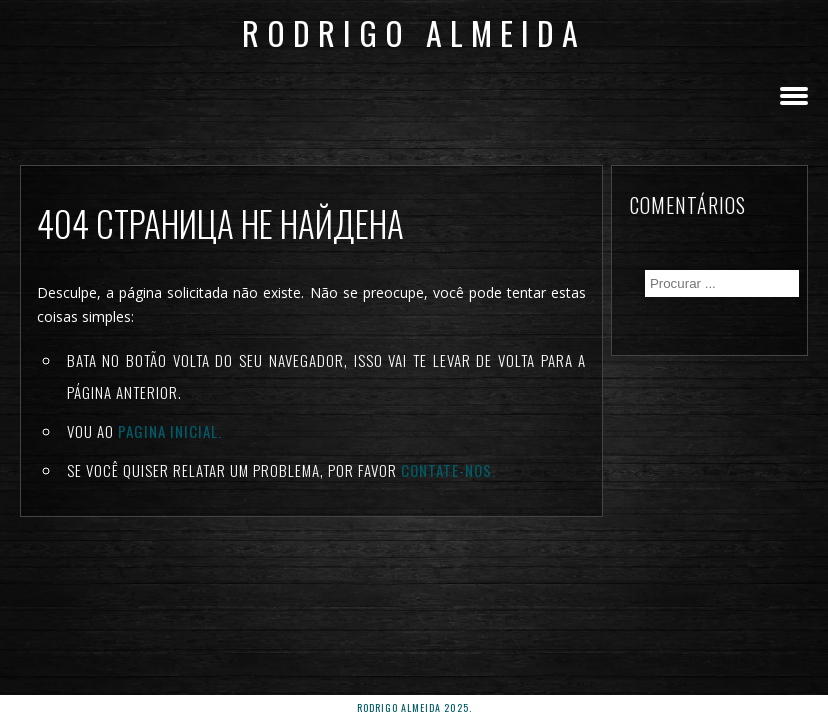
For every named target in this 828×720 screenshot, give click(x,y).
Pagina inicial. (170, 431)
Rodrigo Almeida (414, 32)
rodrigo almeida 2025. (414, 707)
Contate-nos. (448, 470)
